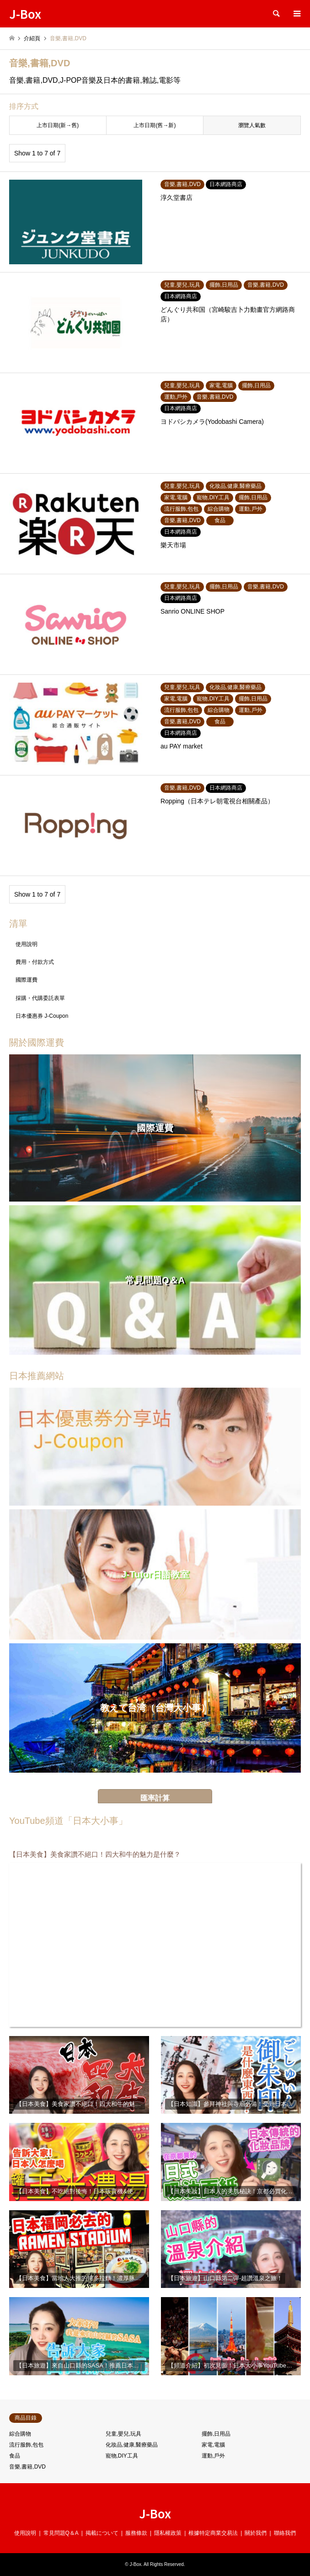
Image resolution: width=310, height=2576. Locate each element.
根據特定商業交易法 (213, 2533)
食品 (14, 2456)
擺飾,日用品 (216, 2434)
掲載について (102, 2533)
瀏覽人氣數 (252, 125)
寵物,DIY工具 (122, 2456)
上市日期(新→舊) (58, 125)
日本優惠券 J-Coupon (42, 1016)
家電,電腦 (213, 2445)
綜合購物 (20, 2434)
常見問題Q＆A (61, 2533)
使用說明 (26, 944)
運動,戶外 (213, 2456)
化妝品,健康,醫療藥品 (132, 2445)
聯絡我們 (285, 2533)
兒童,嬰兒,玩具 (124, 2434)
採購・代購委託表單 (40, 998)
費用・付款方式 (35, 962)
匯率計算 (155, 1798)
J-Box (155, 2513)
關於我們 (256, 2533)
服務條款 (136, 2533)
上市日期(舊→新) (155, 125)
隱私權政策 (168, 2533)
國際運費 (26, 980)
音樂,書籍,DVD (27, 2467)
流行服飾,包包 (26, 2445)
